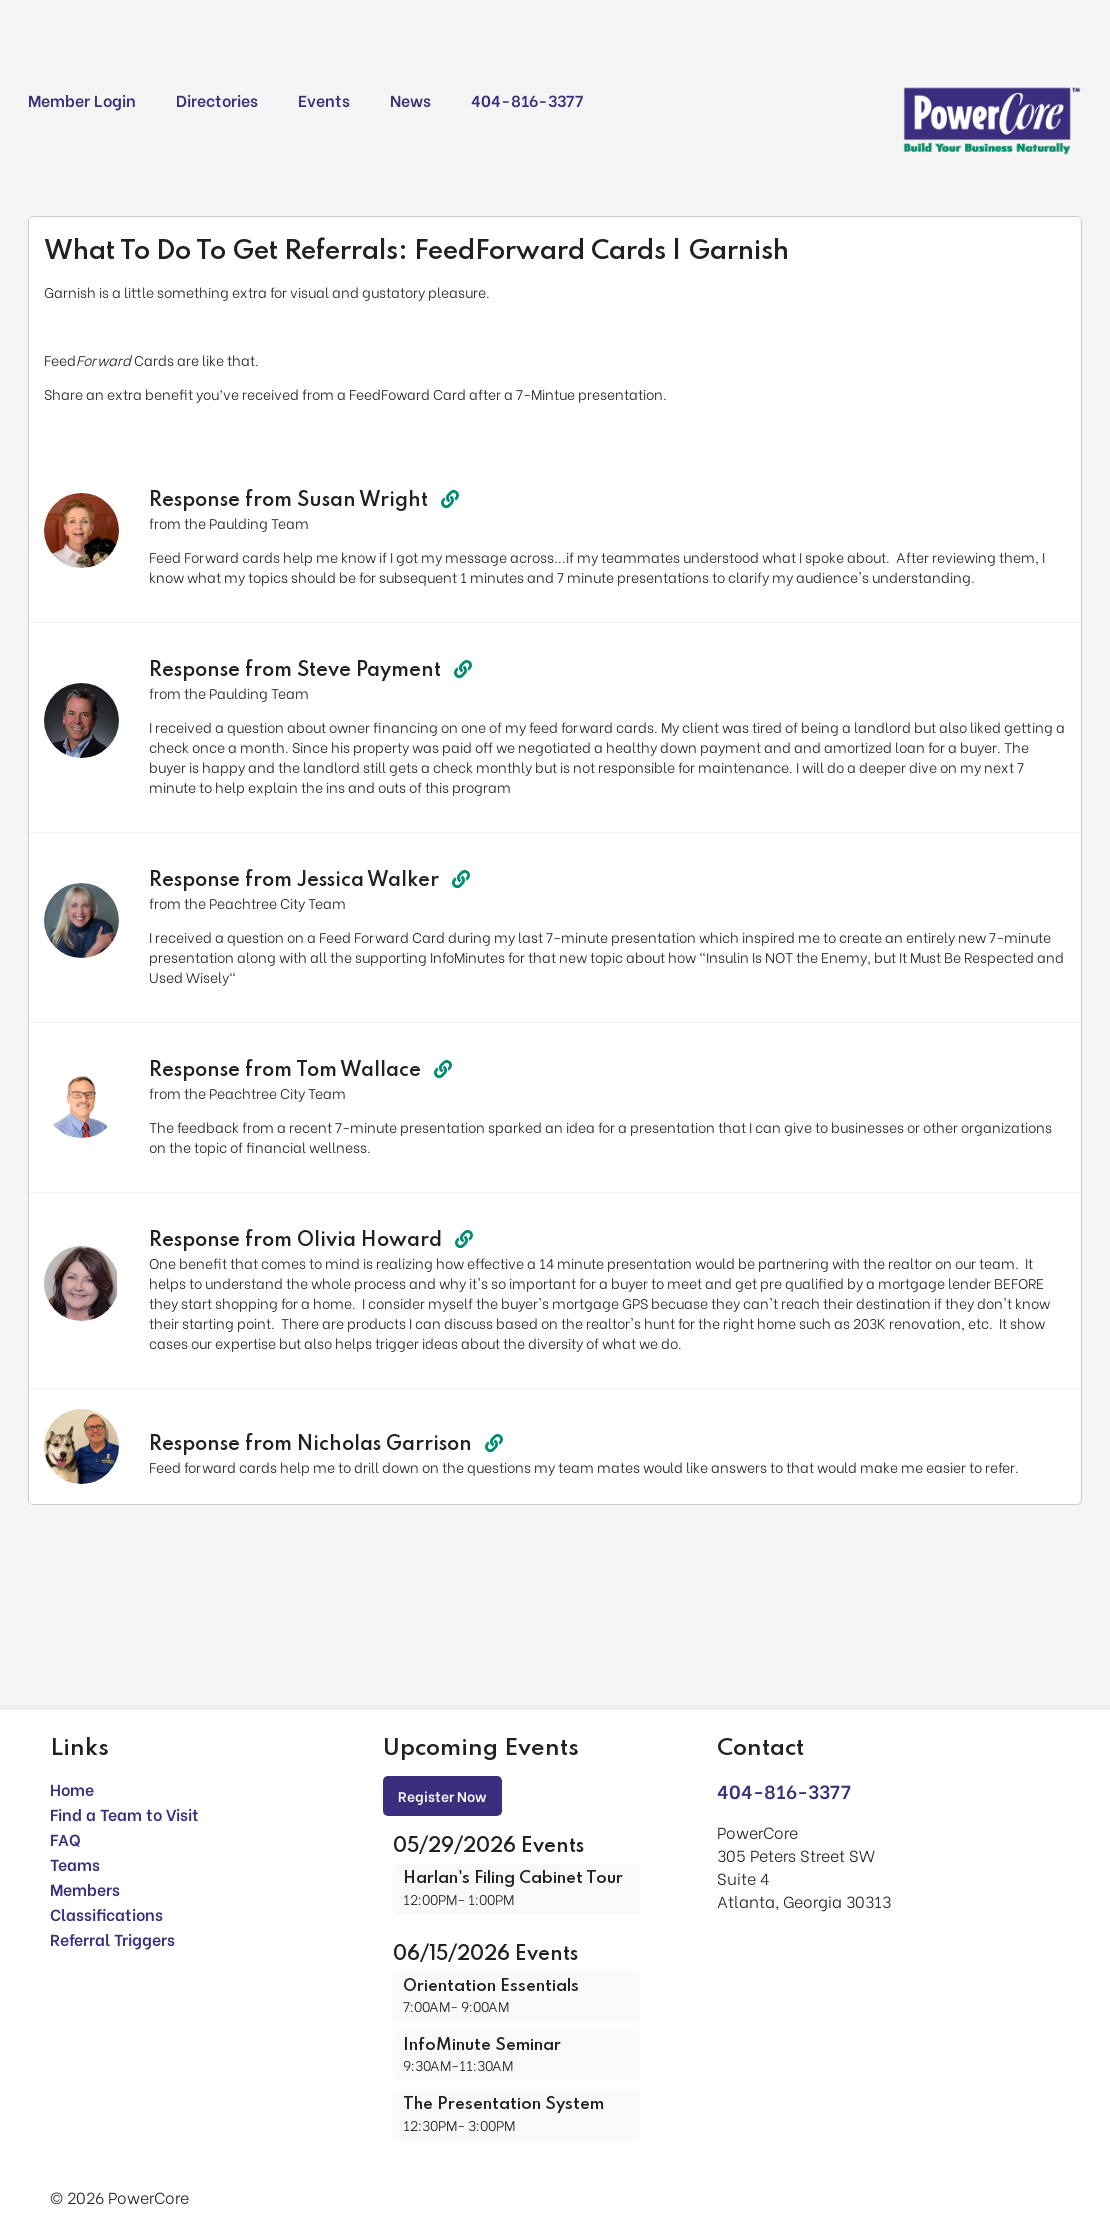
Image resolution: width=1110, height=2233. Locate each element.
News (410, 99)
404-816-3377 (527, 99)
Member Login (82, 99)
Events (324, 99)
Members (85, 1888)
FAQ (65, 1838)
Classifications (106, 1913)
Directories (217, 99)
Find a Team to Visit (124, 1813)
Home (72, 1788)
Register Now (442, 1795)
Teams (75, 1863)
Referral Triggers (112, 1938)
